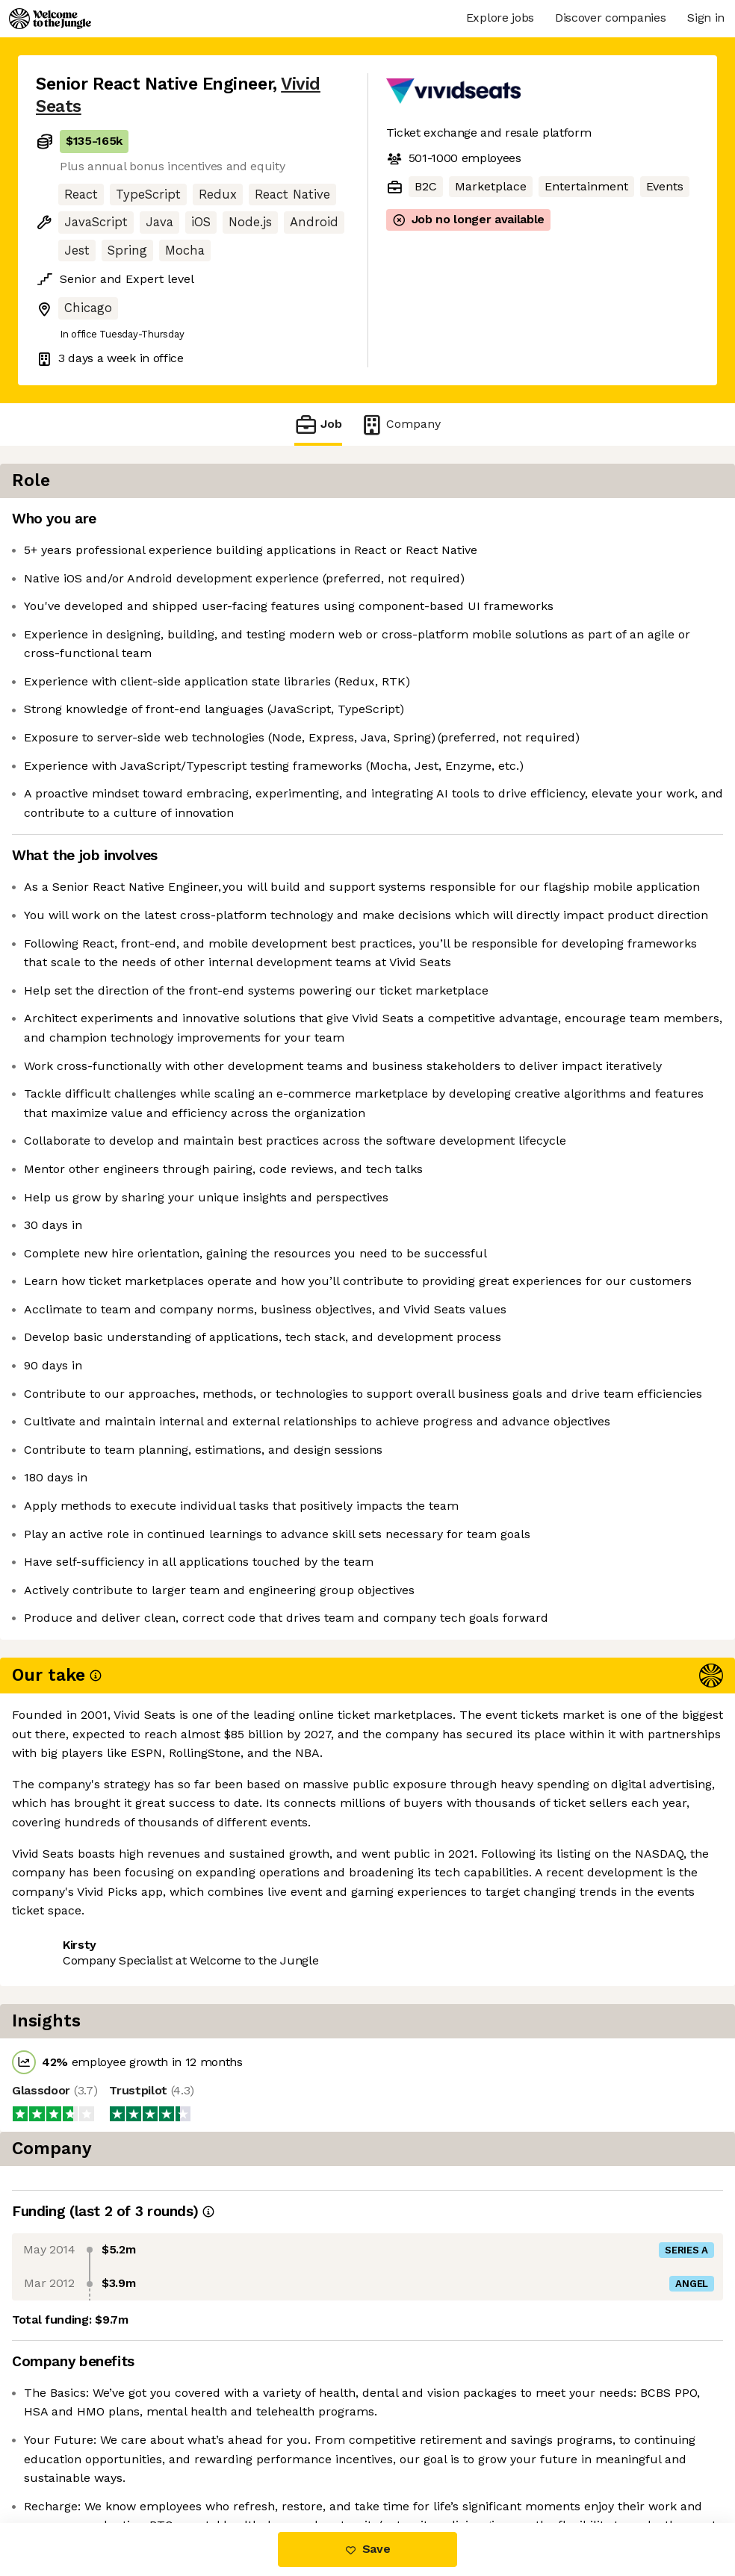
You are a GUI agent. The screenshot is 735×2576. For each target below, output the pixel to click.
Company (400, 424)
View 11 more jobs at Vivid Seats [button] (232, 2460)
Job (318, 424)
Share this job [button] (77, 2460)
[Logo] (50, 18)
